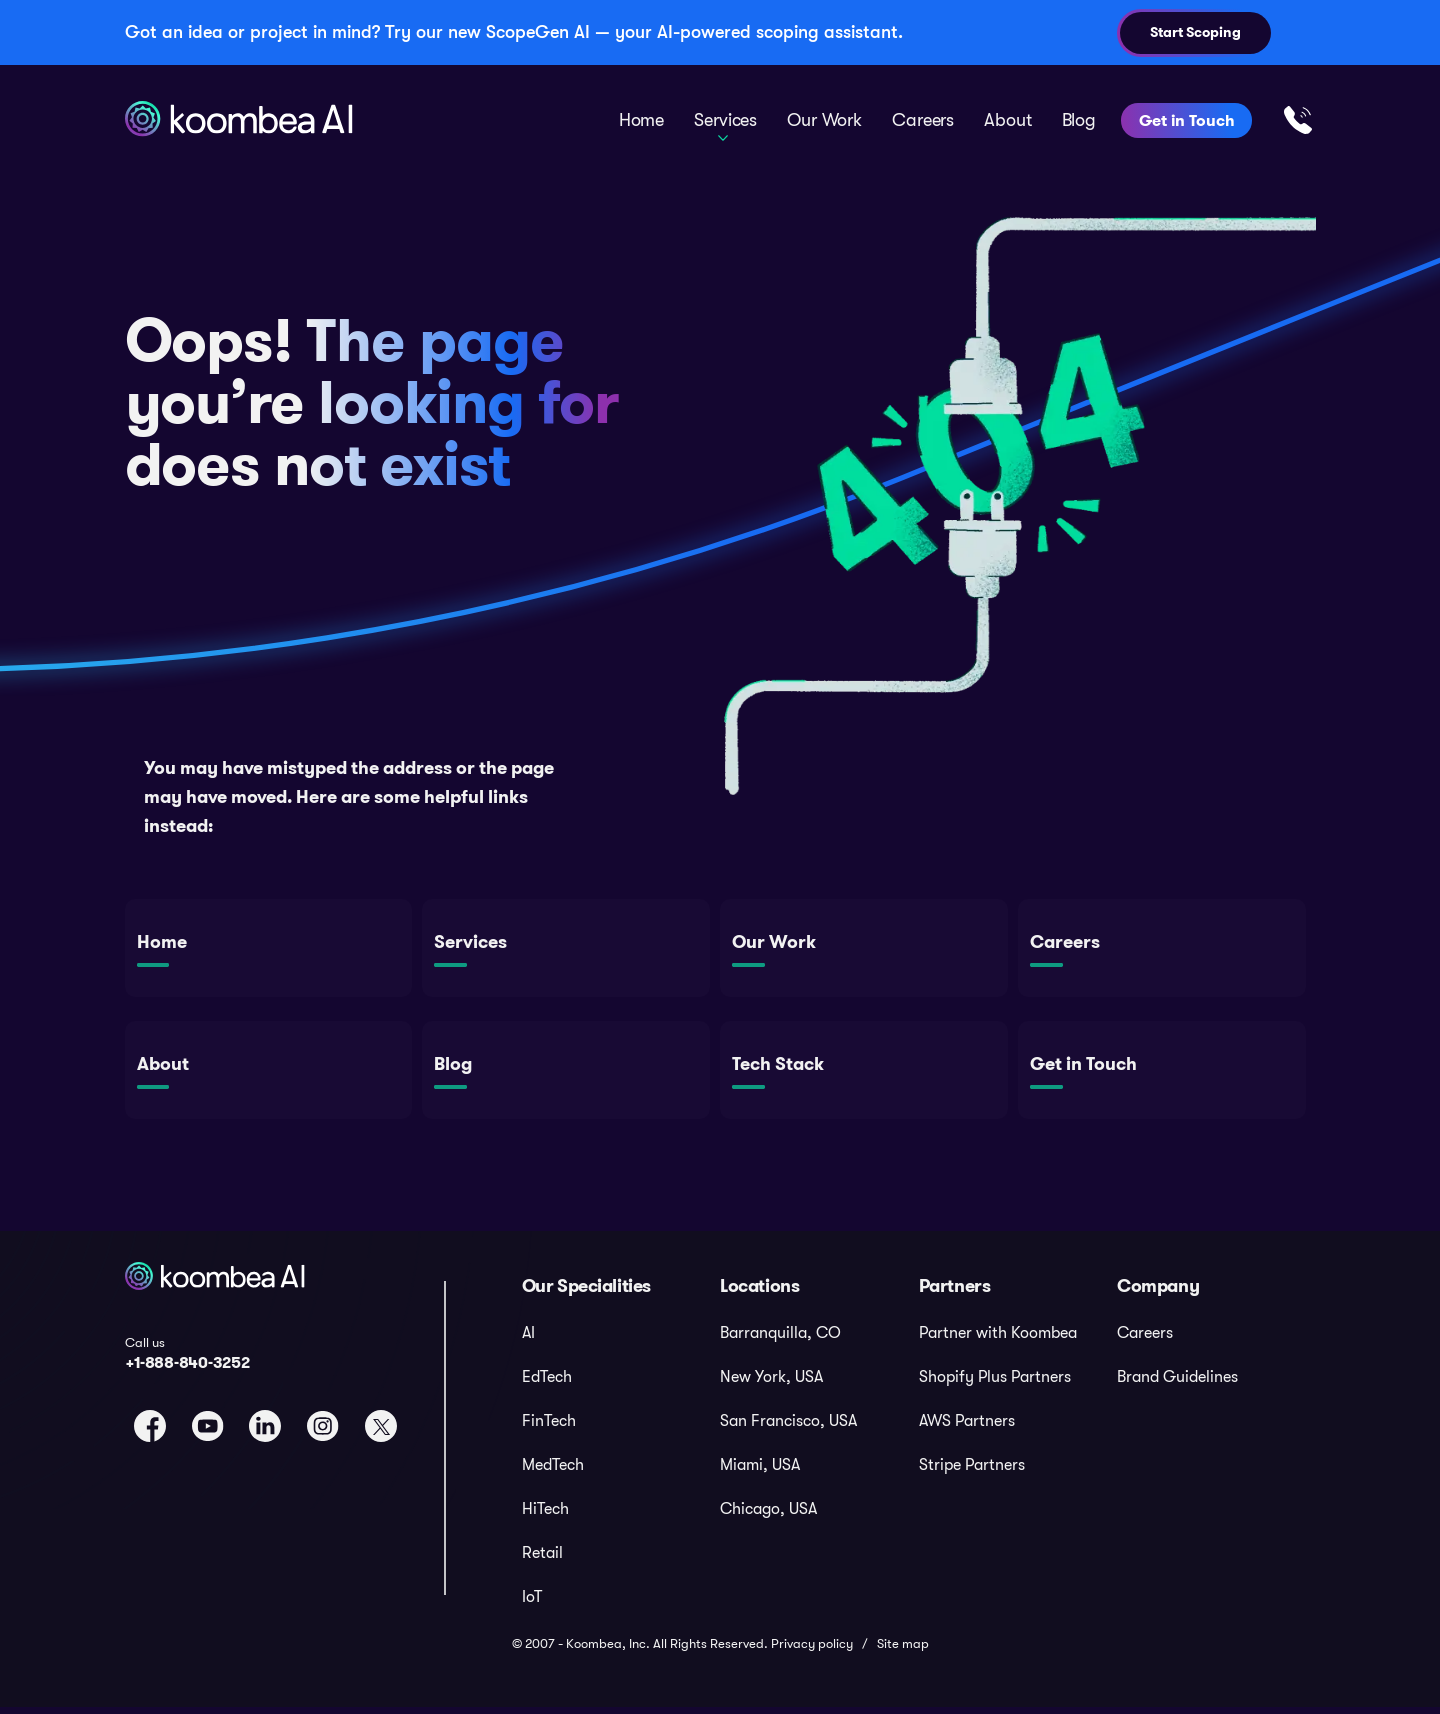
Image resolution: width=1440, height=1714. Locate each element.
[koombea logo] (217, 1306)
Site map (903, 1649)
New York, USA (771, 1383)
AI (528, 1339)
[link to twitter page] (381, 1432)
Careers (1145, 1339)
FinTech (549, 1427)
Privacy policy (812, 1649)
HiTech (545, 1515)
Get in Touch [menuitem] (1186, 120)
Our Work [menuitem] (824, 120)
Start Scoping (1195, 32)
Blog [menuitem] (1079, 120)
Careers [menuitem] (923, 120)
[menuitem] (621, 1340)
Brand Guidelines (1177, 1383)
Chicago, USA (768, 1515)
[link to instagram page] (323, 1432)
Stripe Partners (972, 1471)
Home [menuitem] (641, 120)
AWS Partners (967, 1427)
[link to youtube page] (208, 1432)
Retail (542, 1559)
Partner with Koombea (998, 1339)
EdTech (547, 1383)
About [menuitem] (1007, 120)
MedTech (553, 1471)
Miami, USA (760, 1471)
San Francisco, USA (788, 1427)
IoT (532, 1603)
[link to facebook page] (150, 1432)
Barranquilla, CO (780, 1339)
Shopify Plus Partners (995, 1383)
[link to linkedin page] (265, 1432)
